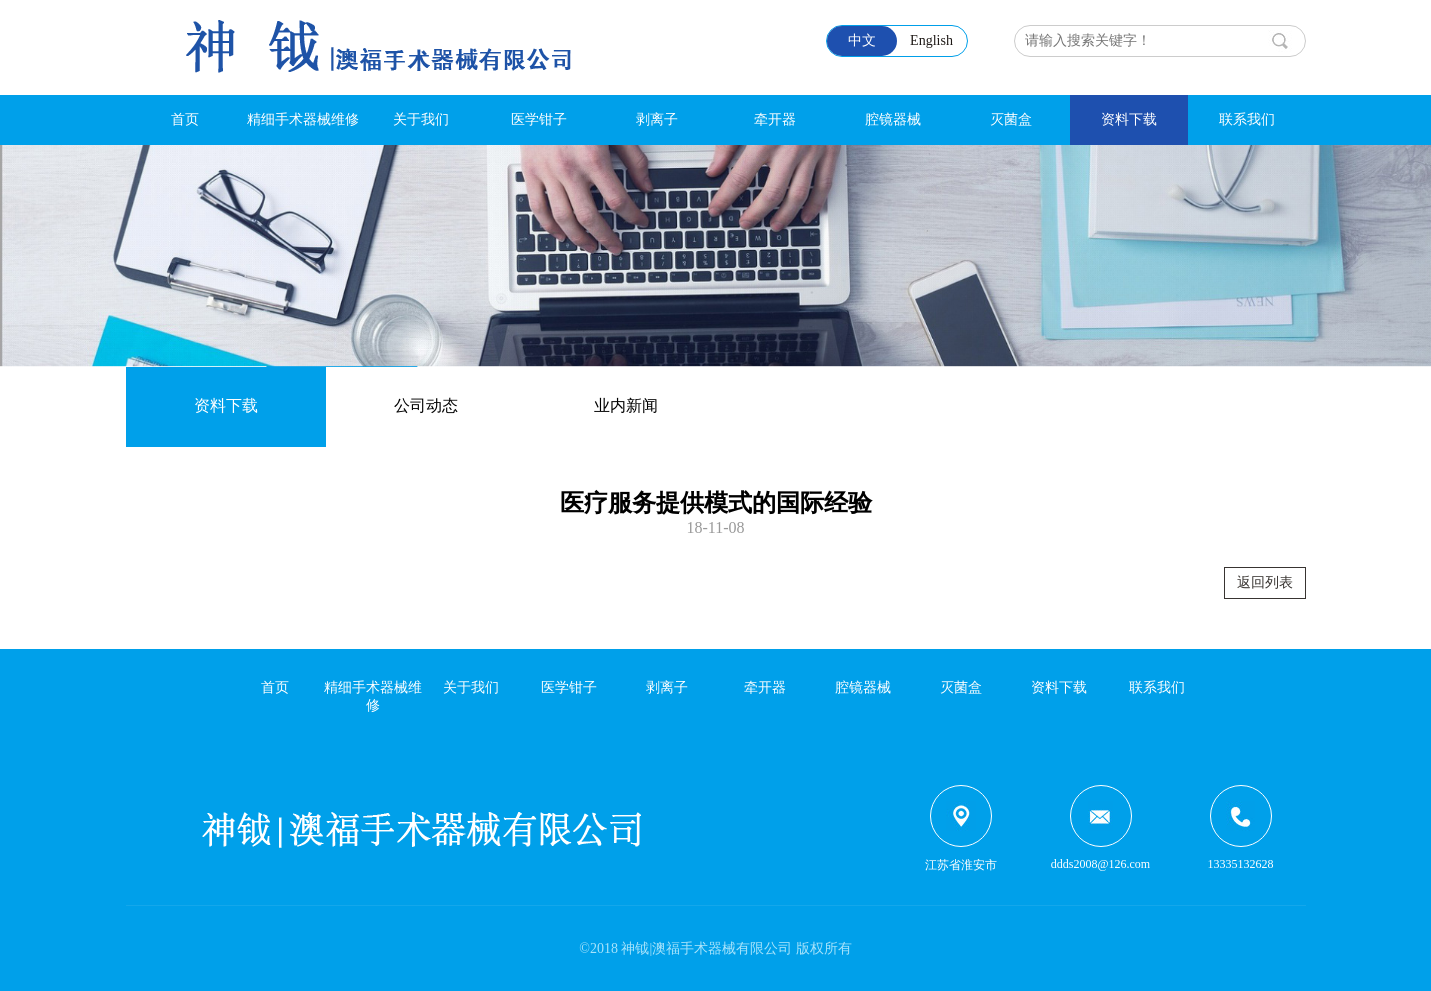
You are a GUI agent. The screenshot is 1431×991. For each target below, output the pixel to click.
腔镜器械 (893, 119)
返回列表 (1265, 582)
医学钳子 (539, 119)
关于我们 (421, 119)
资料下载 (1129, 119)
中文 (862, 40)
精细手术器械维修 (303, 119)
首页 (185, 119)
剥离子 (657, 119)
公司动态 (426, 405)
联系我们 (1247, 119)
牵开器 (775, 119)
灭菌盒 (1011, 119)
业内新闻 (626, 405)
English (931, 40)
